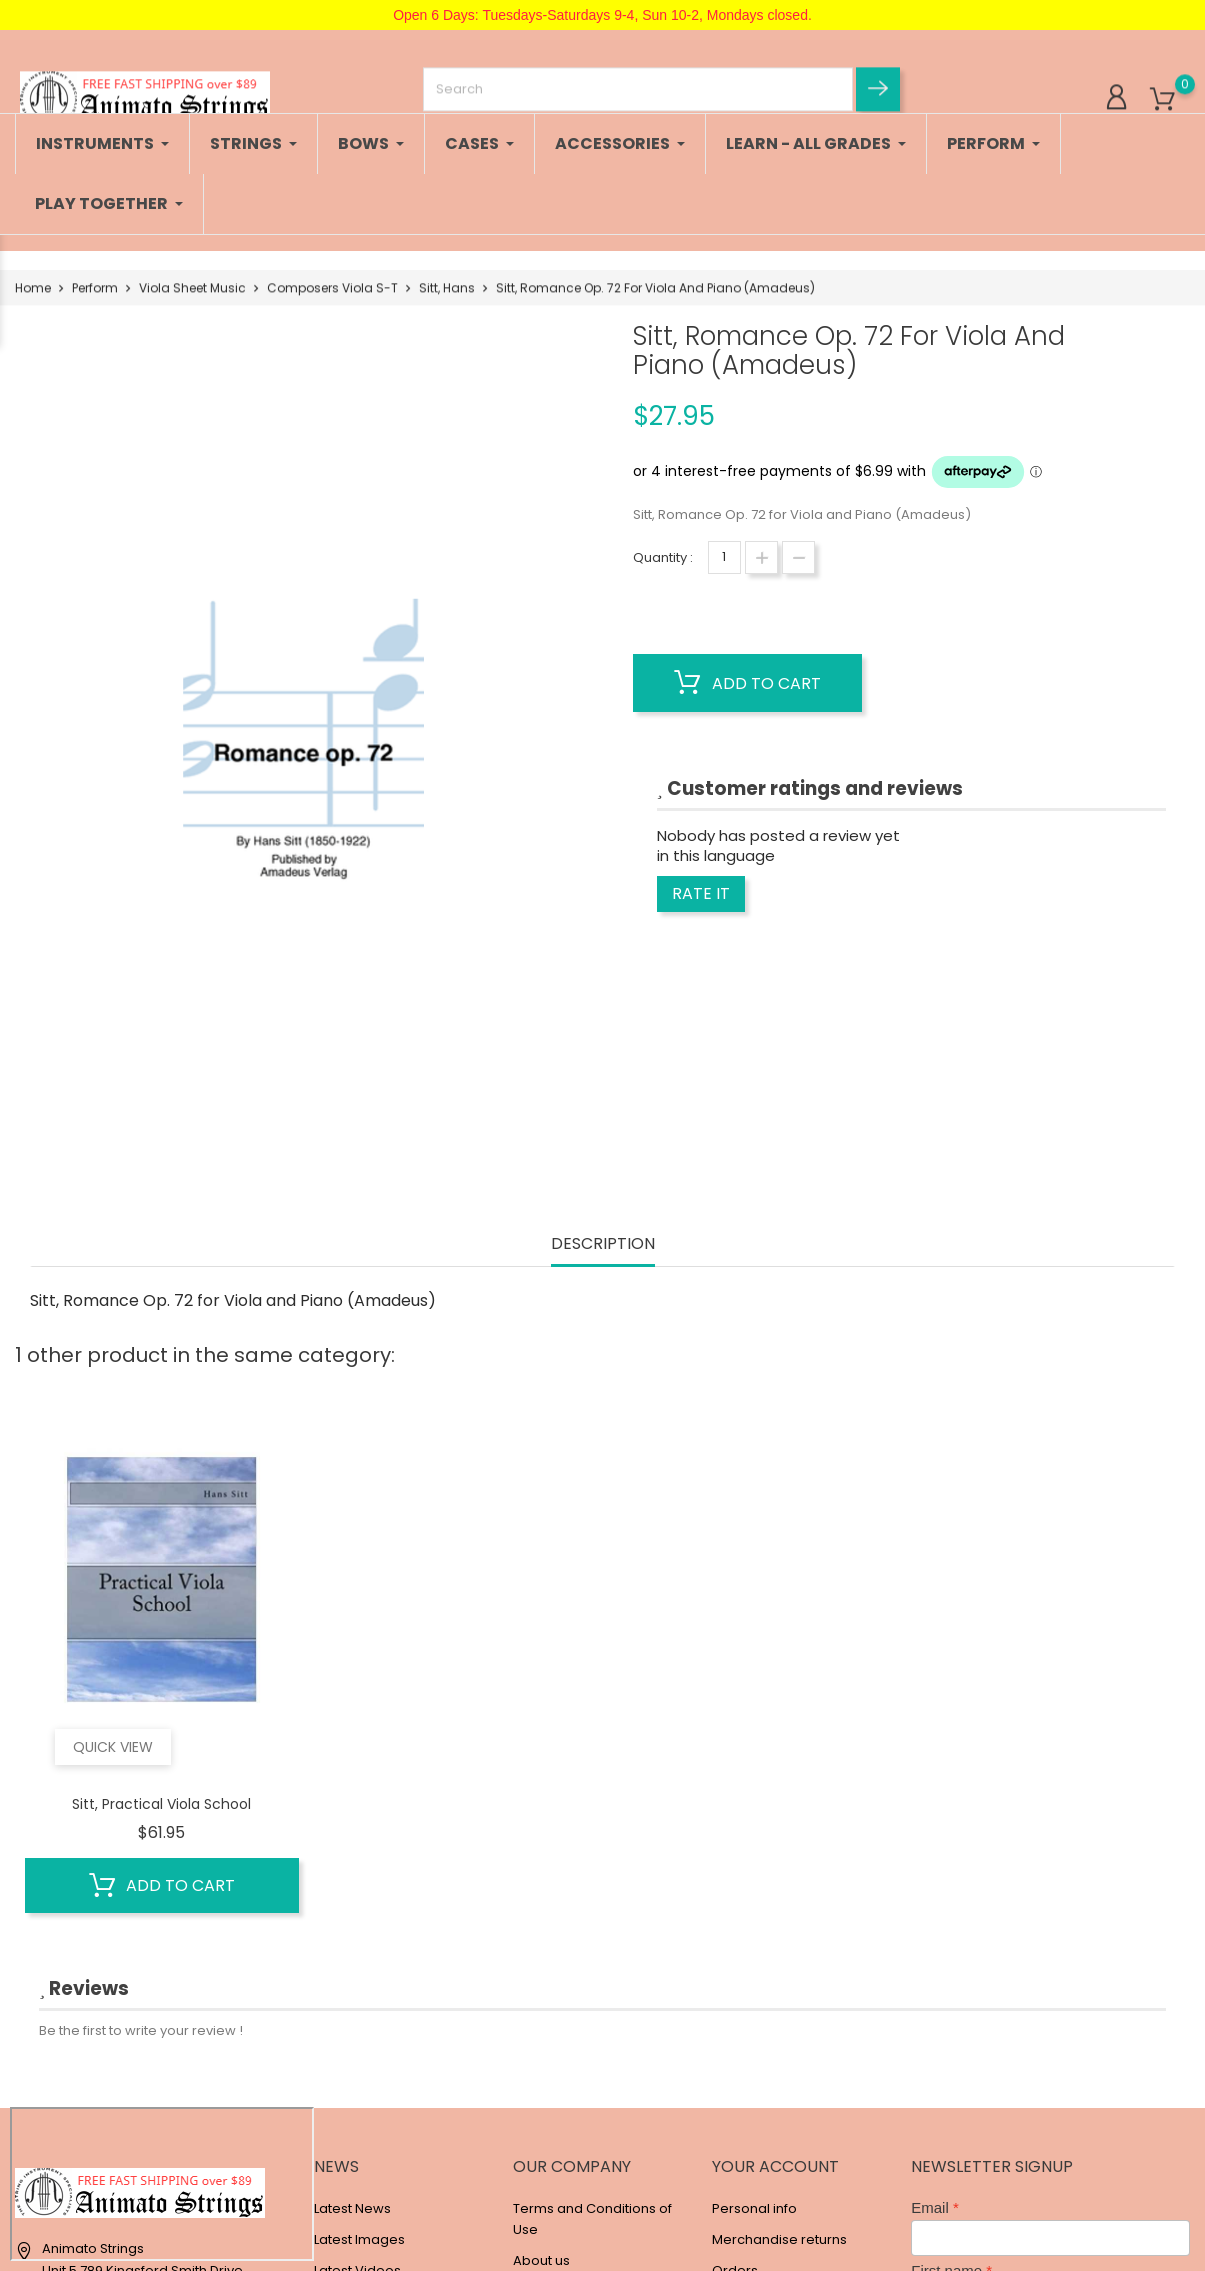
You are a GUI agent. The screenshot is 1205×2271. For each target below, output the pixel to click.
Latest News (352, 2208)
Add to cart (747, 683)
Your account (775, 2166)
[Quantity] (724, 557)
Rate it (701, 893)
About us (541, 2260)
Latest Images (359, 2239)
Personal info (754, 2208)
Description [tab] (603, 1244)
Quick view (113, 1747)
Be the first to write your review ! (141, 2030)
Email (930, 2207)
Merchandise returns (779, 2239)
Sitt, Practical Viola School (161, 1804)
